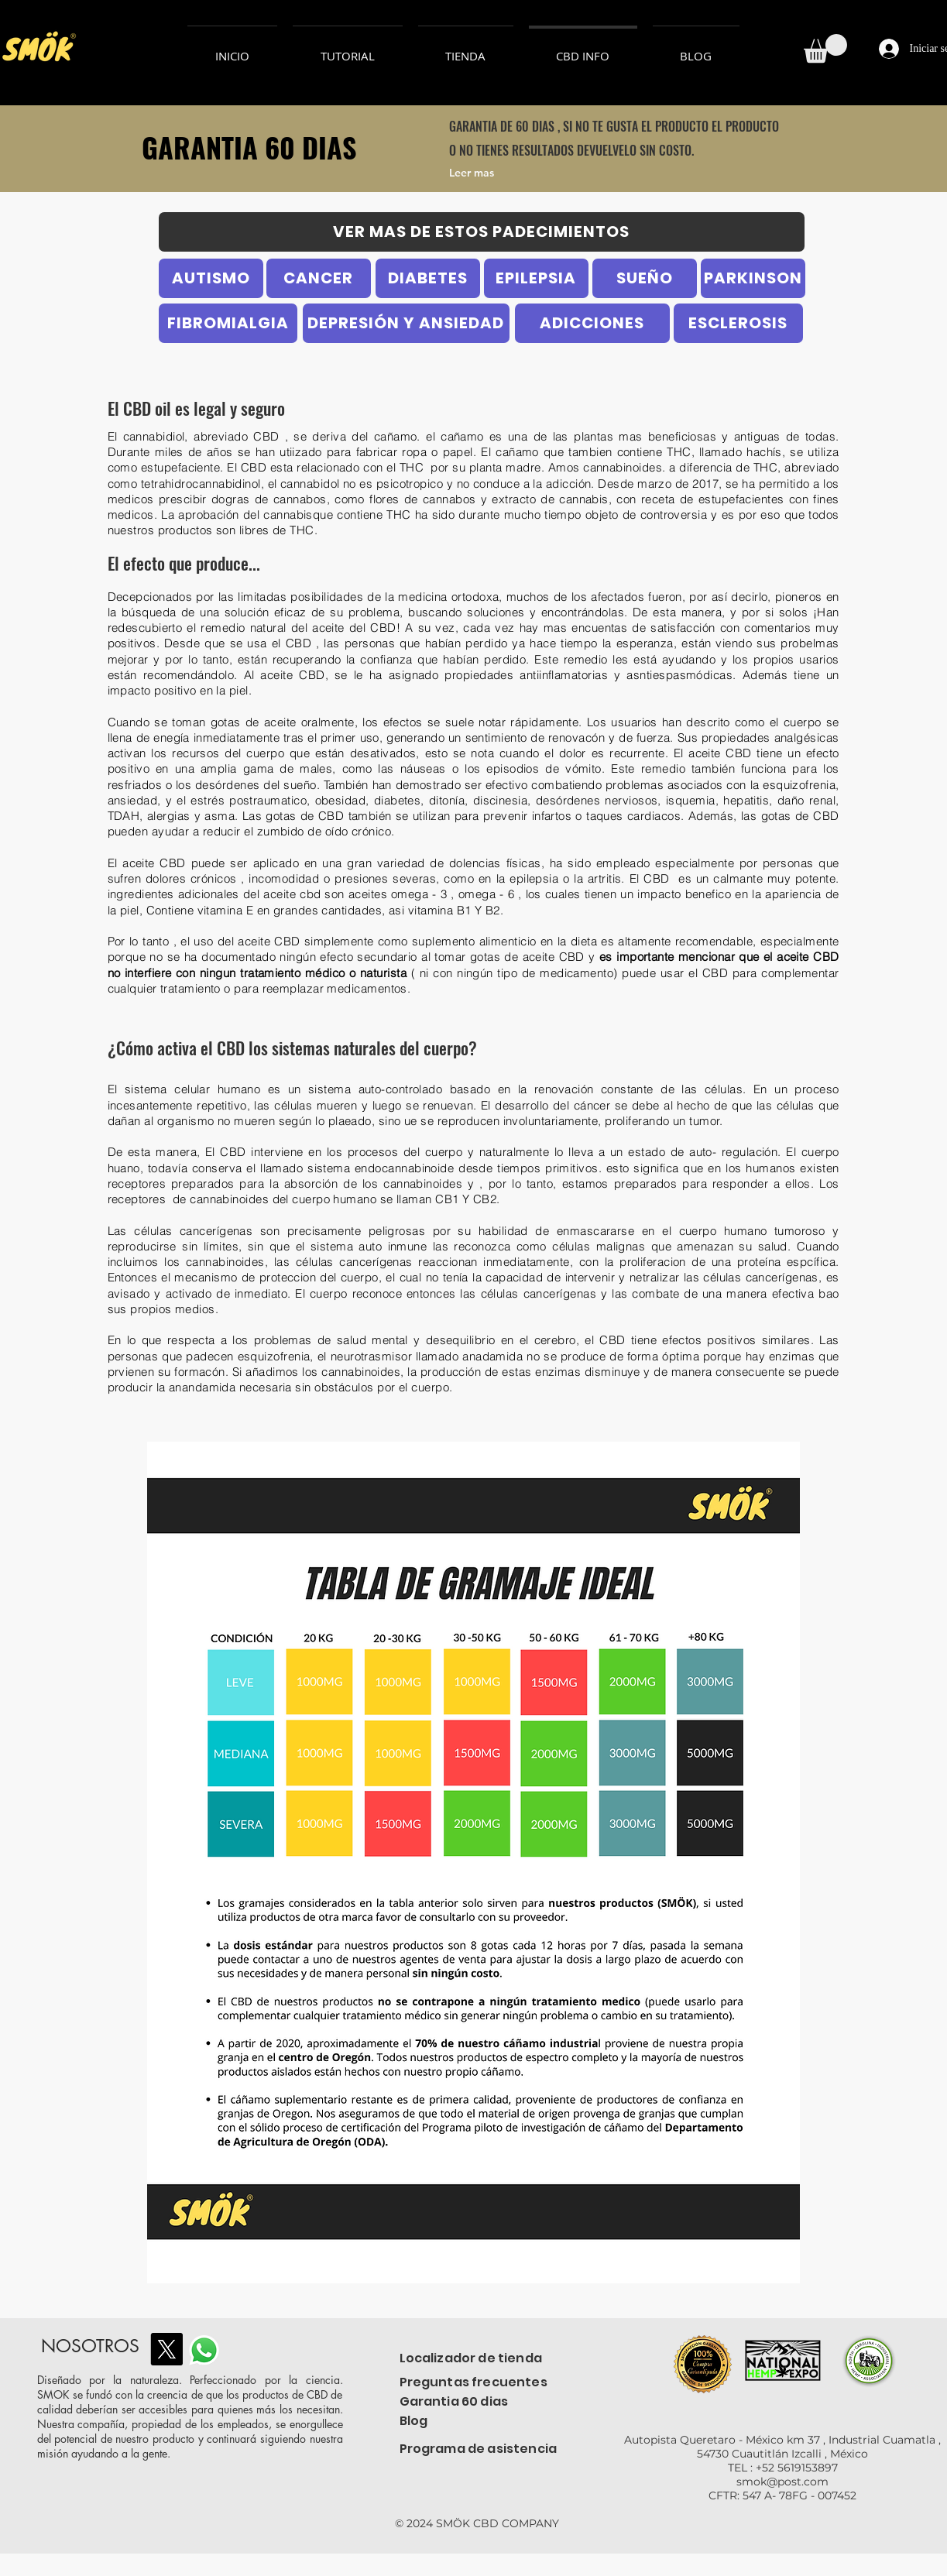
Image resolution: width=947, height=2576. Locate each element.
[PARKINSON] (753, 278)
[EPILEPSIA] (536, 278)
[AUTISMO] (211, 278)
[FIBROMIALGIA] (228, 323)
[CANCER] (318, 278)
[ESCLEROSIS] (738, 323)
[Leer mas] (511, 172)
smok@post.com (782, 2482)
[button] (825, 48)
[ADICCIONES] (592, 323)
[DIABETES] (428, 278)
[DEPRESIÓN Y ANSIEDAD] (406, 323)
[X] (166, 2349)
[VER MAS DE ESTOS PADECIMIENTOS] (482, 232)
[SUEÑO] (644, 278)
